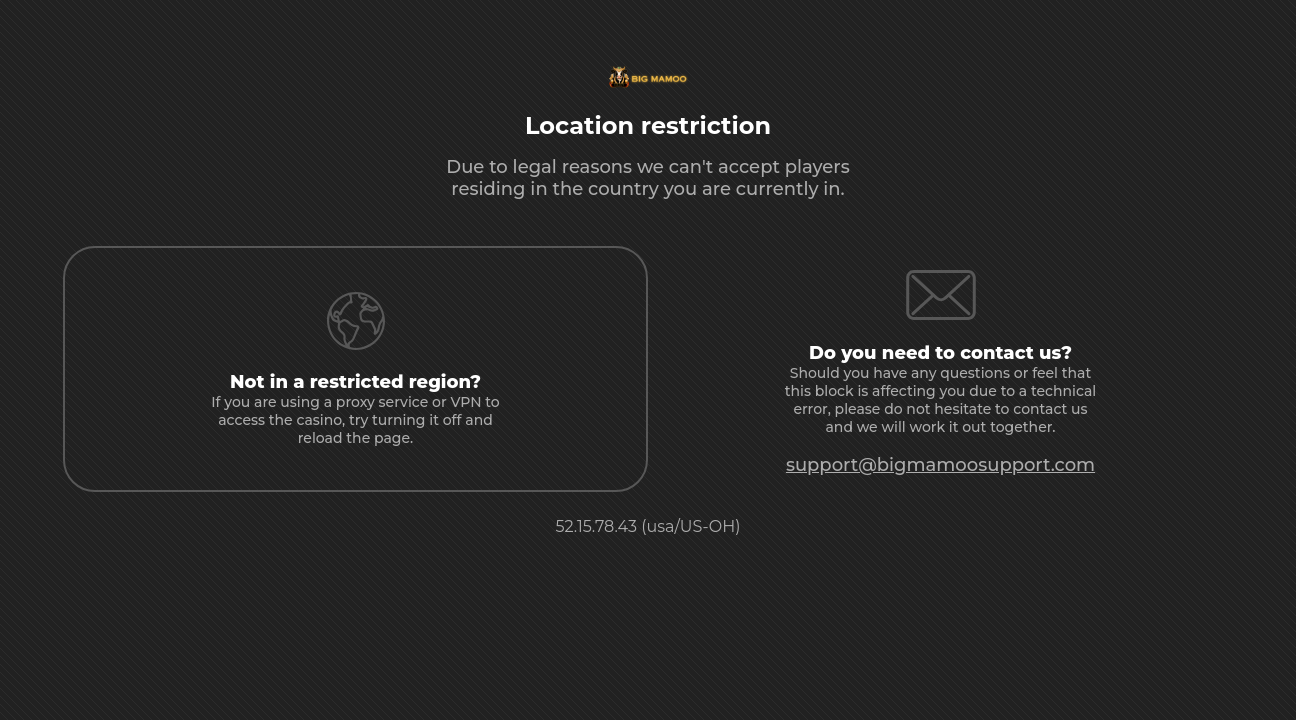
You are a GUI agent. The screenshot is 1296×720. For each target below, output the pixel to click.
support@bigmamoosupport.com (940, 465)
